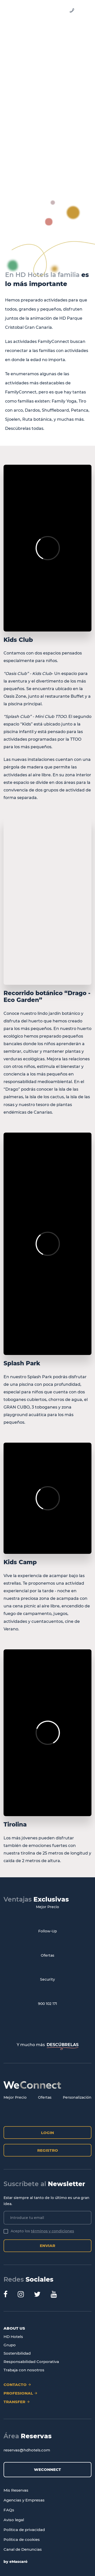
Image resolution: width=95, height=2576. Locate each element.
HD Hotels (13, 2336)
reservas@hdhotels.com (27, 2450)
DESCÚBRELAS (63, 2044)
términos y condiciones (52, 2231)
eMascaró (18, 2561)
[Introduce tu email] (47, 2217)
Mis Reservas (16, 2490)
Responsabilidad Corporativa (31, 2361)
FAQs (9, 2510)
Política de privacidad (24, 2529)
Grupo (10, 2345)
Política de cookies (22, 2539)
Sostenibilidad (17, 2353)
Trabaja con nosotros (24, 2370)
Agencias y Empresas (24, 2500)
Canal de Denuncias (23, 2549)
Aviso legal (14, 2519)
